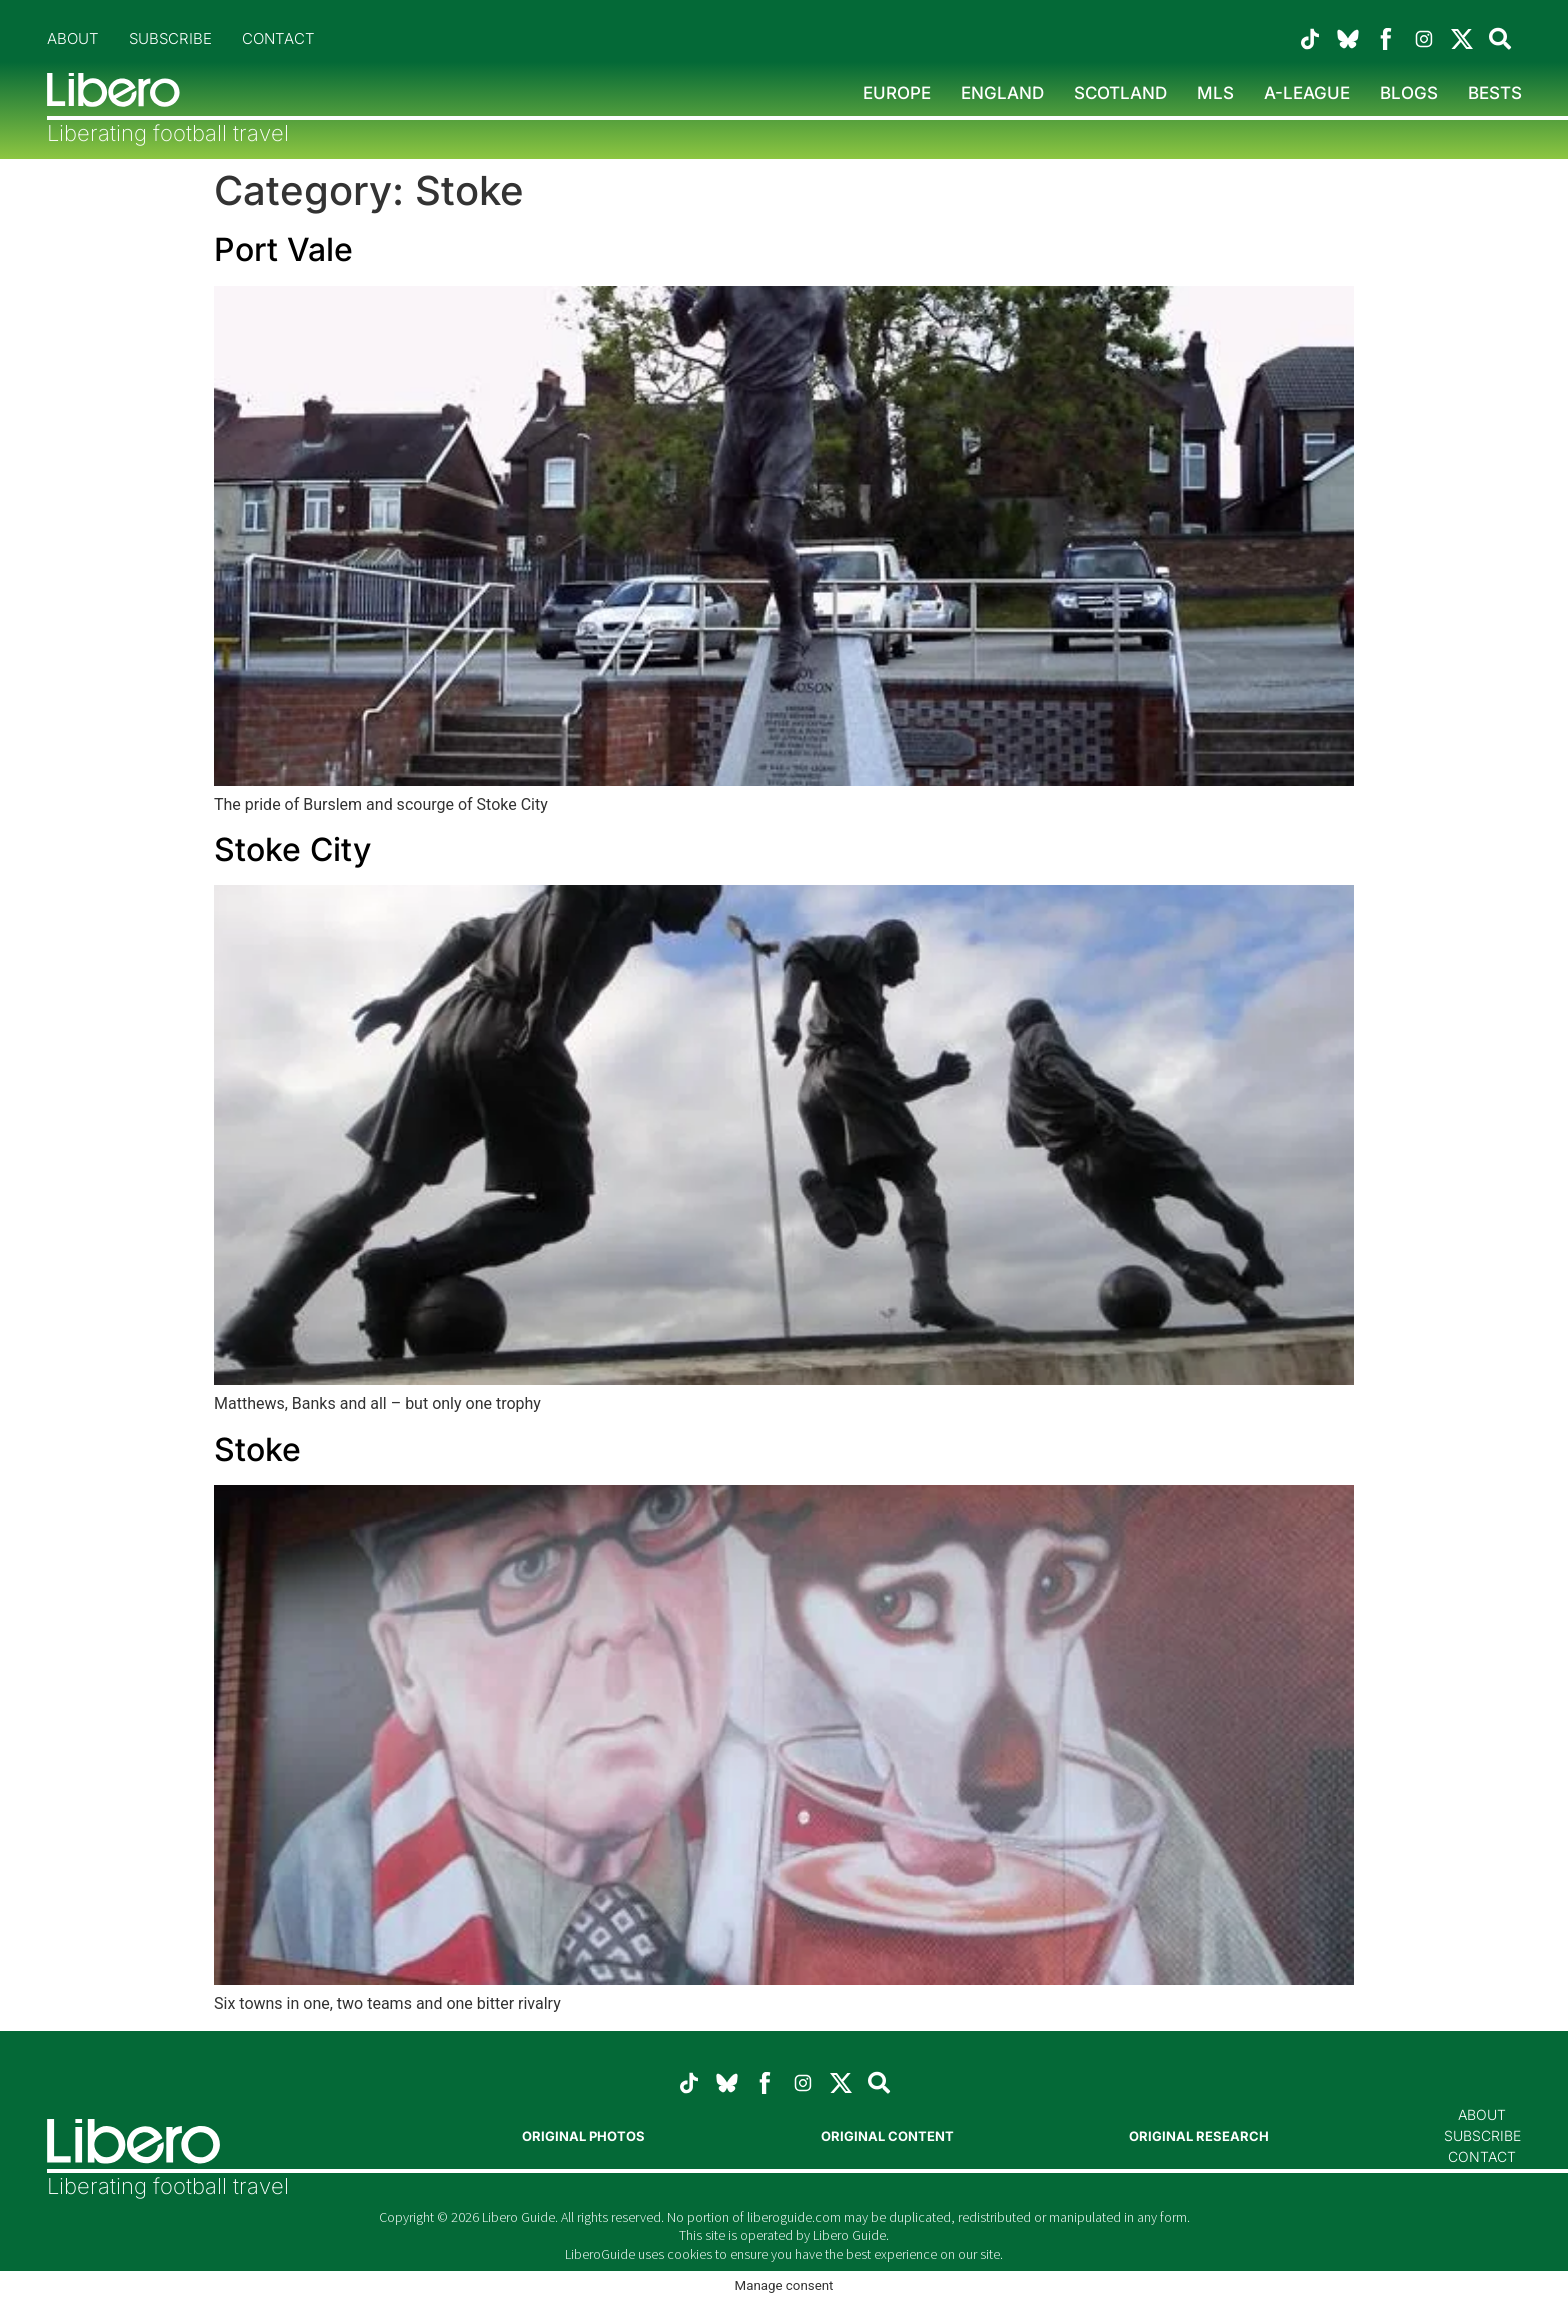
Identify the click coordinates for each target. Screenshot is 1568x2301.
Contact (278, 38)
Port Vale (283, 249)
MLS (1215, 93)
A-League (1307, 93)
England (1002, 93)
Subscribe (170, 38)
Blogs (1409, 93)
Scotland (1120, 93)
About (73, 38)
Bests (1495, 93)
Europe (897, 93)
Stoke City (292, 849)
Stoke (257, 1449)
